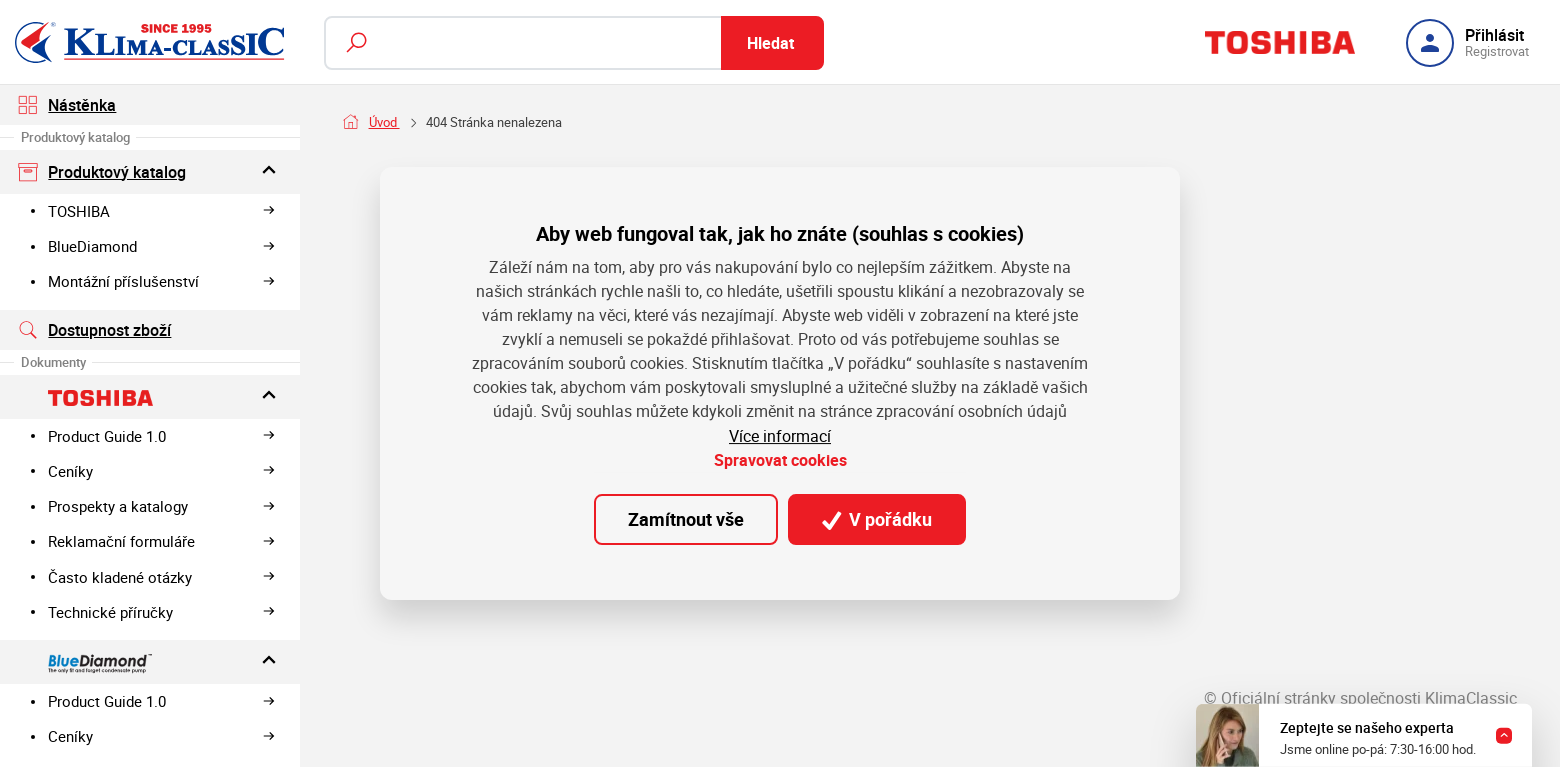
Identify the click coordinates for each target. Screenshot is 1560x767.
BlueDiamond (162, 246)
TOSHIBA (162, 211)
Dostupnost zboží (95, 330)
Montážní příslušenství (162, 281)
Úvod (384, 122)
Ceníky (162, 471)
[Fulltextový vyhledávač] (574, 43)
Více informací (780, 436)
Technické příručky (162, 612)
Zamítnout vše (686, 519)
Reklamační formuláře (162, 541)
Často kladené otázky (162, 577)
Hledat (770, 43)
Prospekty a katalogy (162, 506)
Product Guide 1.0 (162, 436)
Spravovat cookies (780, 460)
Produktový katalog (150, 171)
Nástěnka (67, 105)
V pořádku (877, 519)
